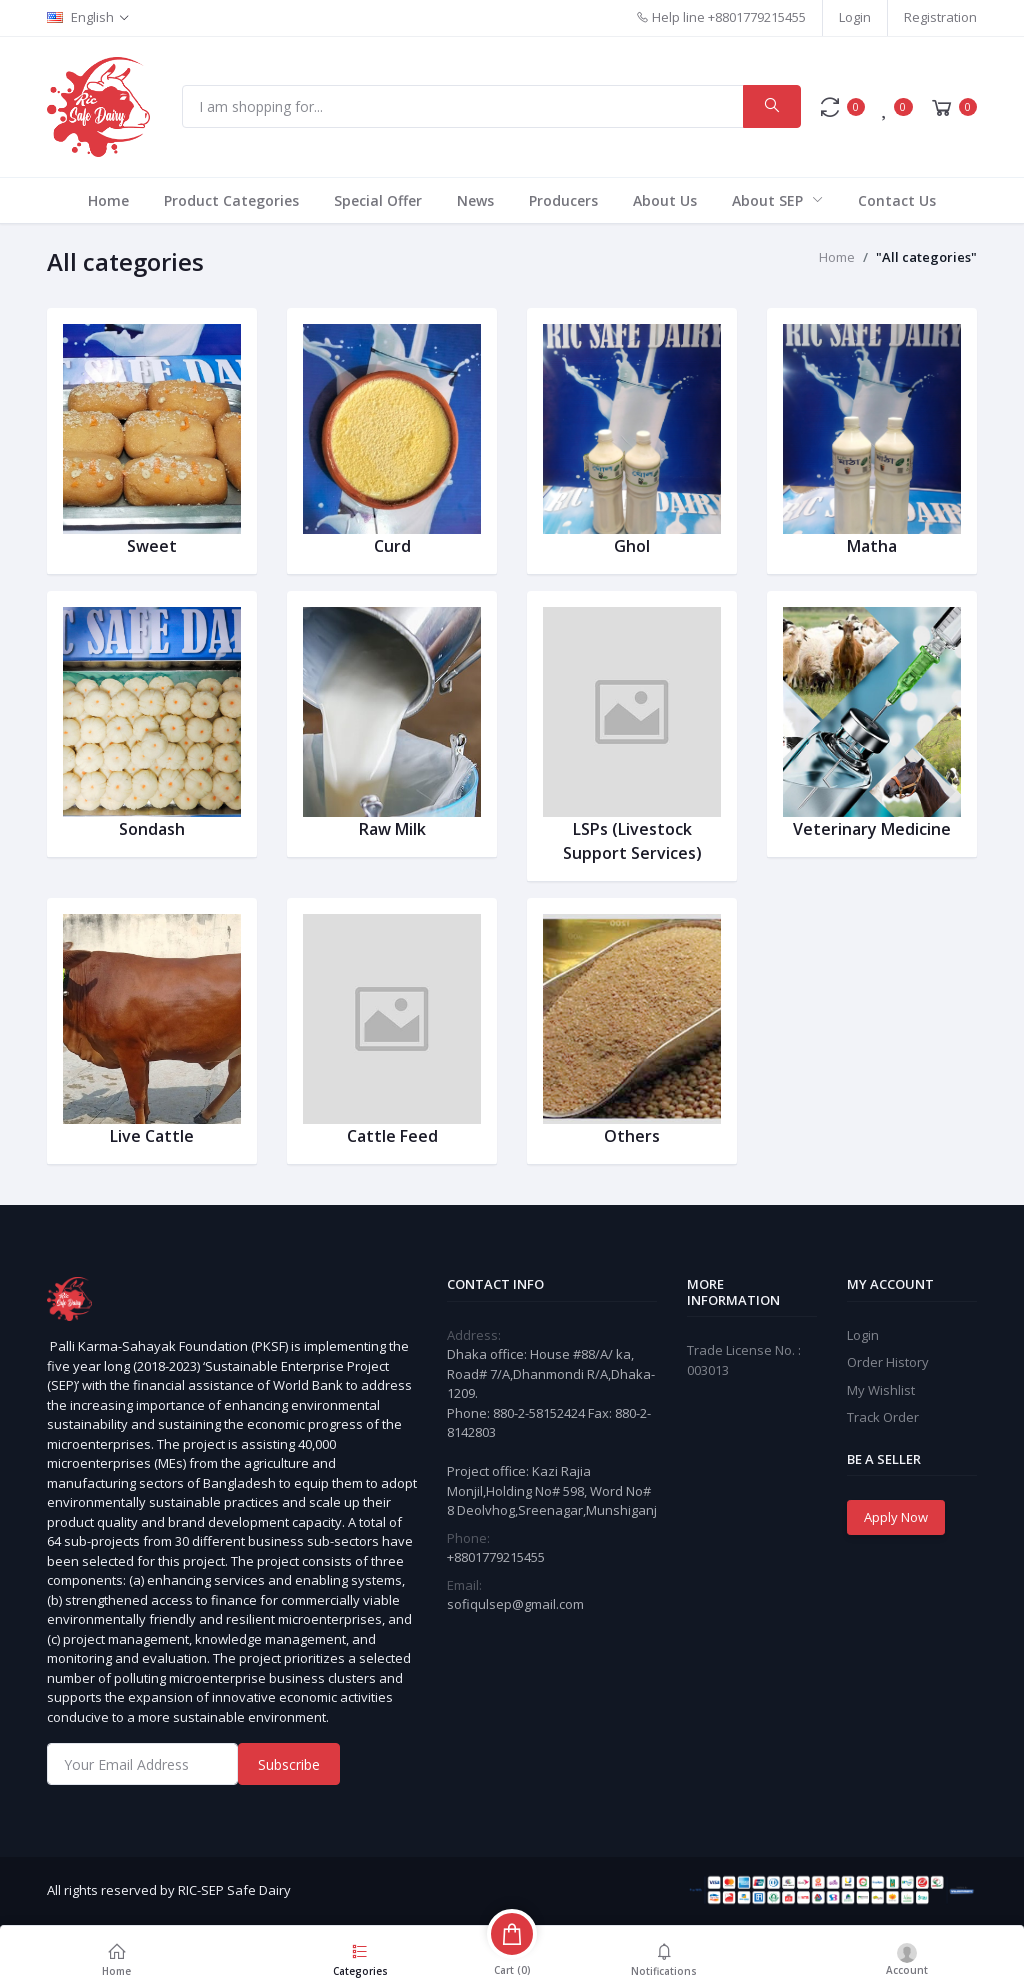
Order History (888, 1362)
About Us (665, 200)
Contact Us (897, 200)
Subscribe (289, 1764)
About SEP (769, 200)
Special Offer (378, 200)
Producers (563, 200)
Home (108, 200)
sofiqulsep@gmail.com (515, 1604)
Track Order (883, 1417)
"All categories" (926, 257)
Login (855, 17)
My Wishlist (881, 1390)
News (475, 200)
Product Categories (231, 200)
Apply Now (896, 1517)
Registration (940, 17)
